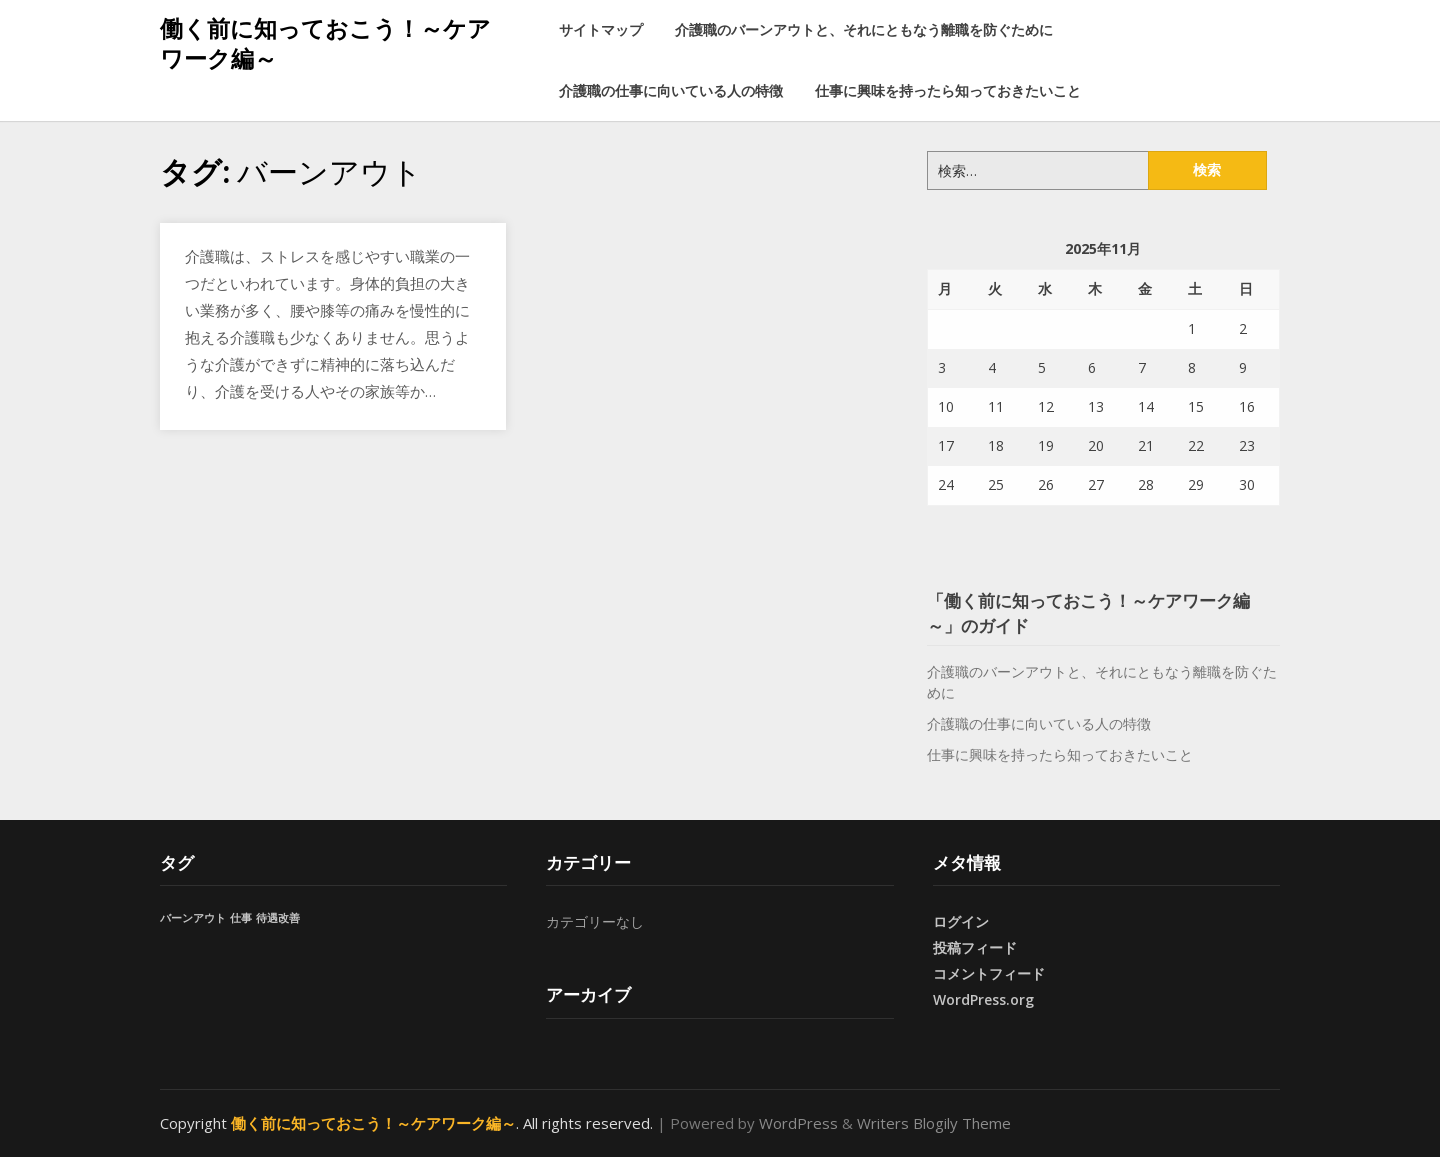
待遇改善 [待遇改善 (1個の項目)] (278, 918)
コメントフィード (989, 973)
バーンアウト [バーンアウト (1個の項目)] (193, 918)
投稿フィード (975, 947)
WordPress (798, 1123)
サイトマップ (601, 29)
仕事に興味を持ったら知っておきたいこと (948, 90)
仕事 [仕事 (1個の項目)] (241, 918)
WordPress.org (983, 999)
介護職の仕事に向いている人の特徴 (671, 90)
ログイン (961, 921)
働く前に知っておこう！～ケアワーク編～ (325, 43)
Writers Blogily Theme (934, 1123)
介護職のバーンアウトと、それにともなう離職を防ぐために (864, 29)
